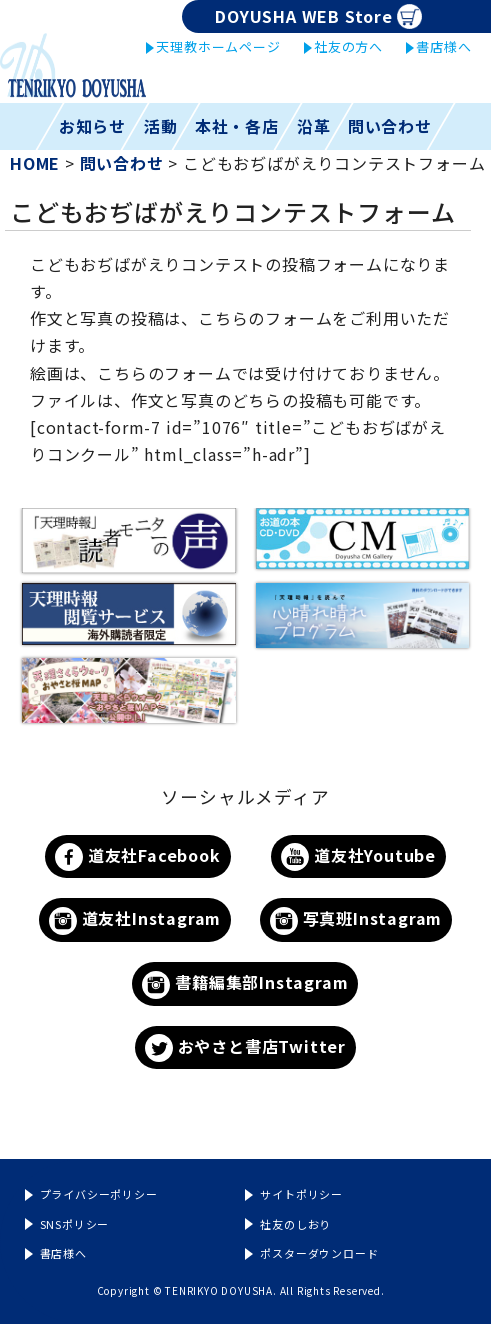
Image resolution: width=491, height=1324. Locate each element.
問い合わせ (390, 126)
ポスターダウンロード (319, 1253)
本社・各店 (237, 126)
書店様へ (443, 46)
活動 (161, 126)
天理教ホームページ (218, 46)
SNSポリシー (75, 1224)
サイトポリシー (301, 1194)
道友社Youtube (358, 857)
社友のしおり (295, 1224)
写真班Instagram (356, 920)
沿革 (314, 126)
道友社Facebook (138, 857)
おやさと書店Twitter (245, 1048)
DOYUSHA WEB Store (318, 16)
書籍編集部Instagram (245, 984)
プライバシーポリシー (99, 1194)
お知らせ (92, 126)
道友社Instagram (135, 920)
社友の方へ (348, 46)
